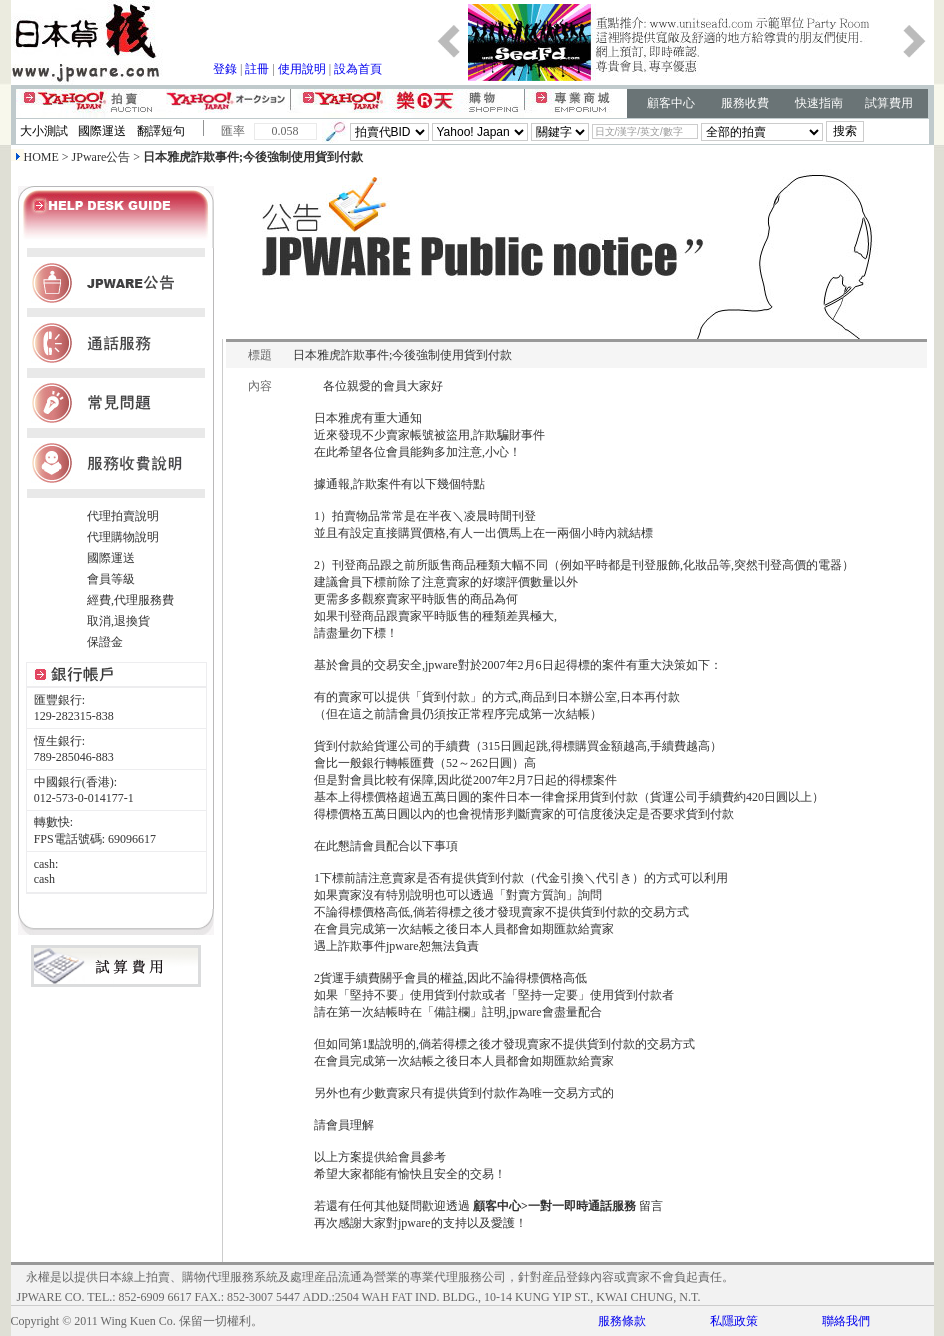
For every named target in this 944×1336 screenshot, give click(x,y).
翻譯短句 (161, 131)
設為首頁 (358, 69)
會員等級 (111, 579)
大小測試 (44, 131)
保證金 (105, 642)
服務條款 (622, 1321)
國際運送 (102, 131)
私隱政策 (734, 1321)
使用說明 (302, 69)
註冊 (257, 69)
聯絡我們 (846, 1321)
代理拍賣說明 (123, 516)
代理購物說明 (123, 537)
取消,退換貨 (118, 621)
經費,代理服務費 (130, 600)
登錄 (225, 69)
